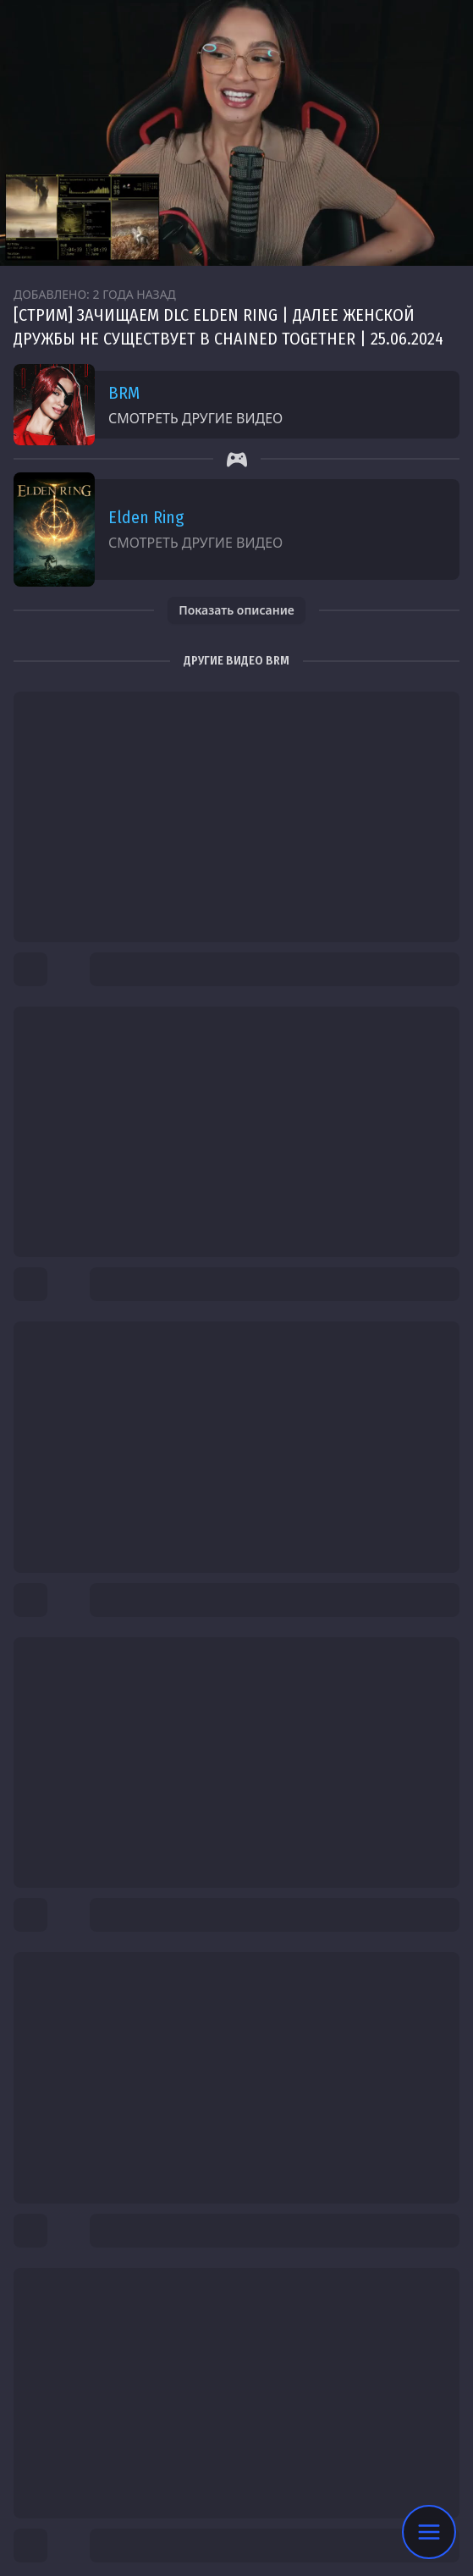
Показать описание (236, 610)
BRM (124, 393)
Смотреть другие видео (195, 418)
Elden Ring (146, 517)
